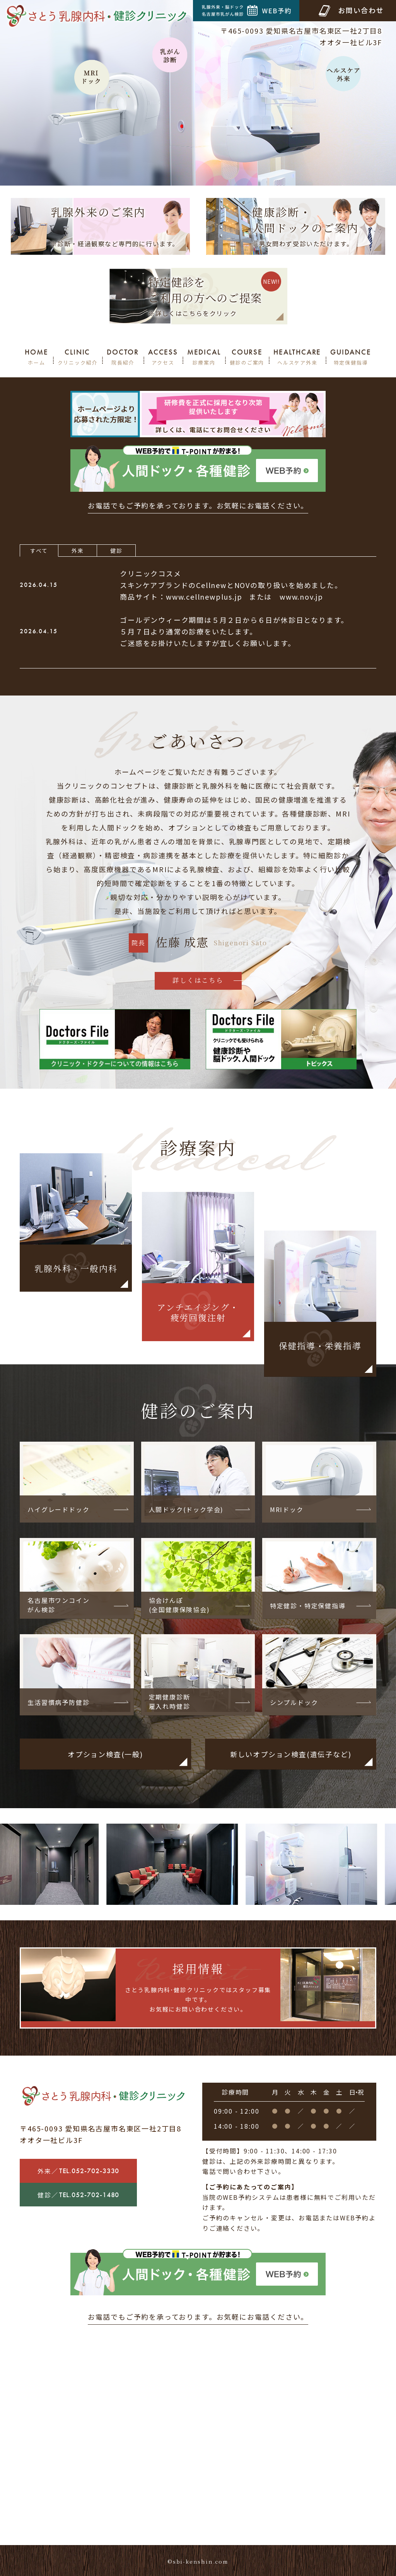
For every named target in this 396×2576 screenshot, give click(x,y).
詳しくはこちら (198, 980)
